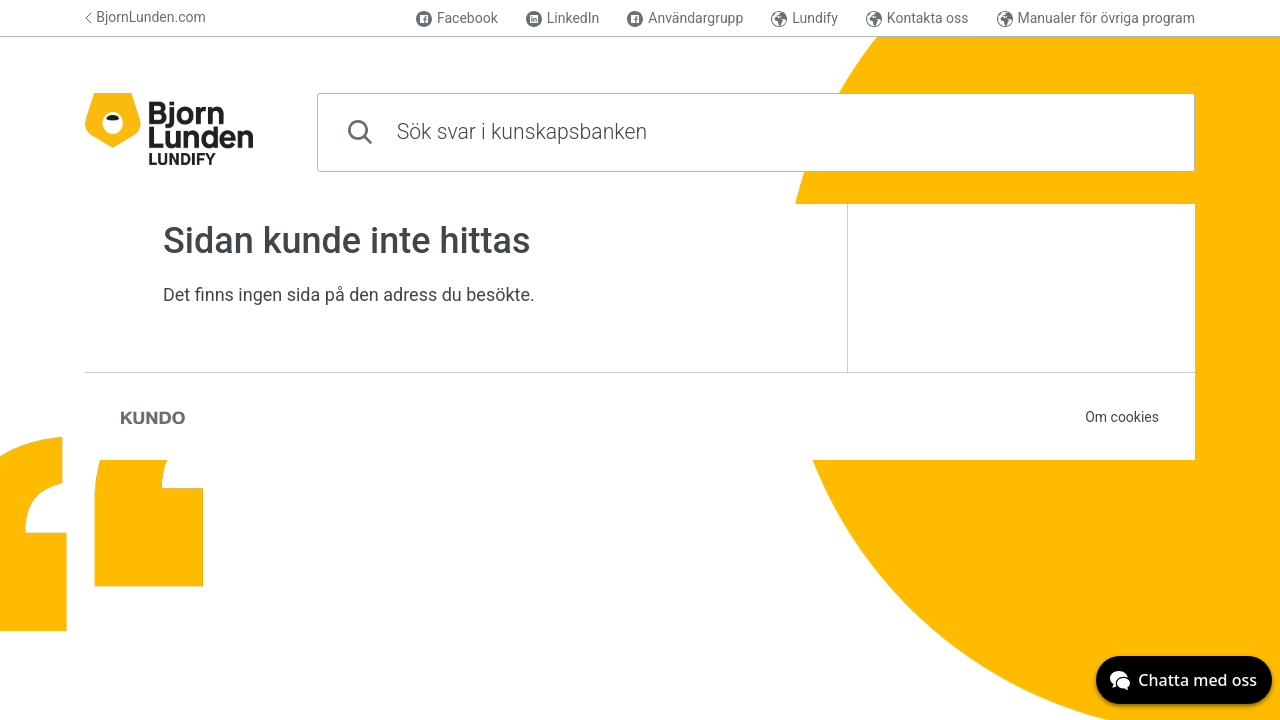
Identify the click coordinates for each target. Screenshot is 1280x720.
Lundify (804, 18)
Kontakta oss (917, 18)
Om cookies (1122, 417)
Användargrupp (685, 18)
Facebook (457, 18)
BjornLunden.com (145, 17)
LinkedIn (563, 18)
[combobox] (756, 132)
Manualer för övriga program (1096, 18)
